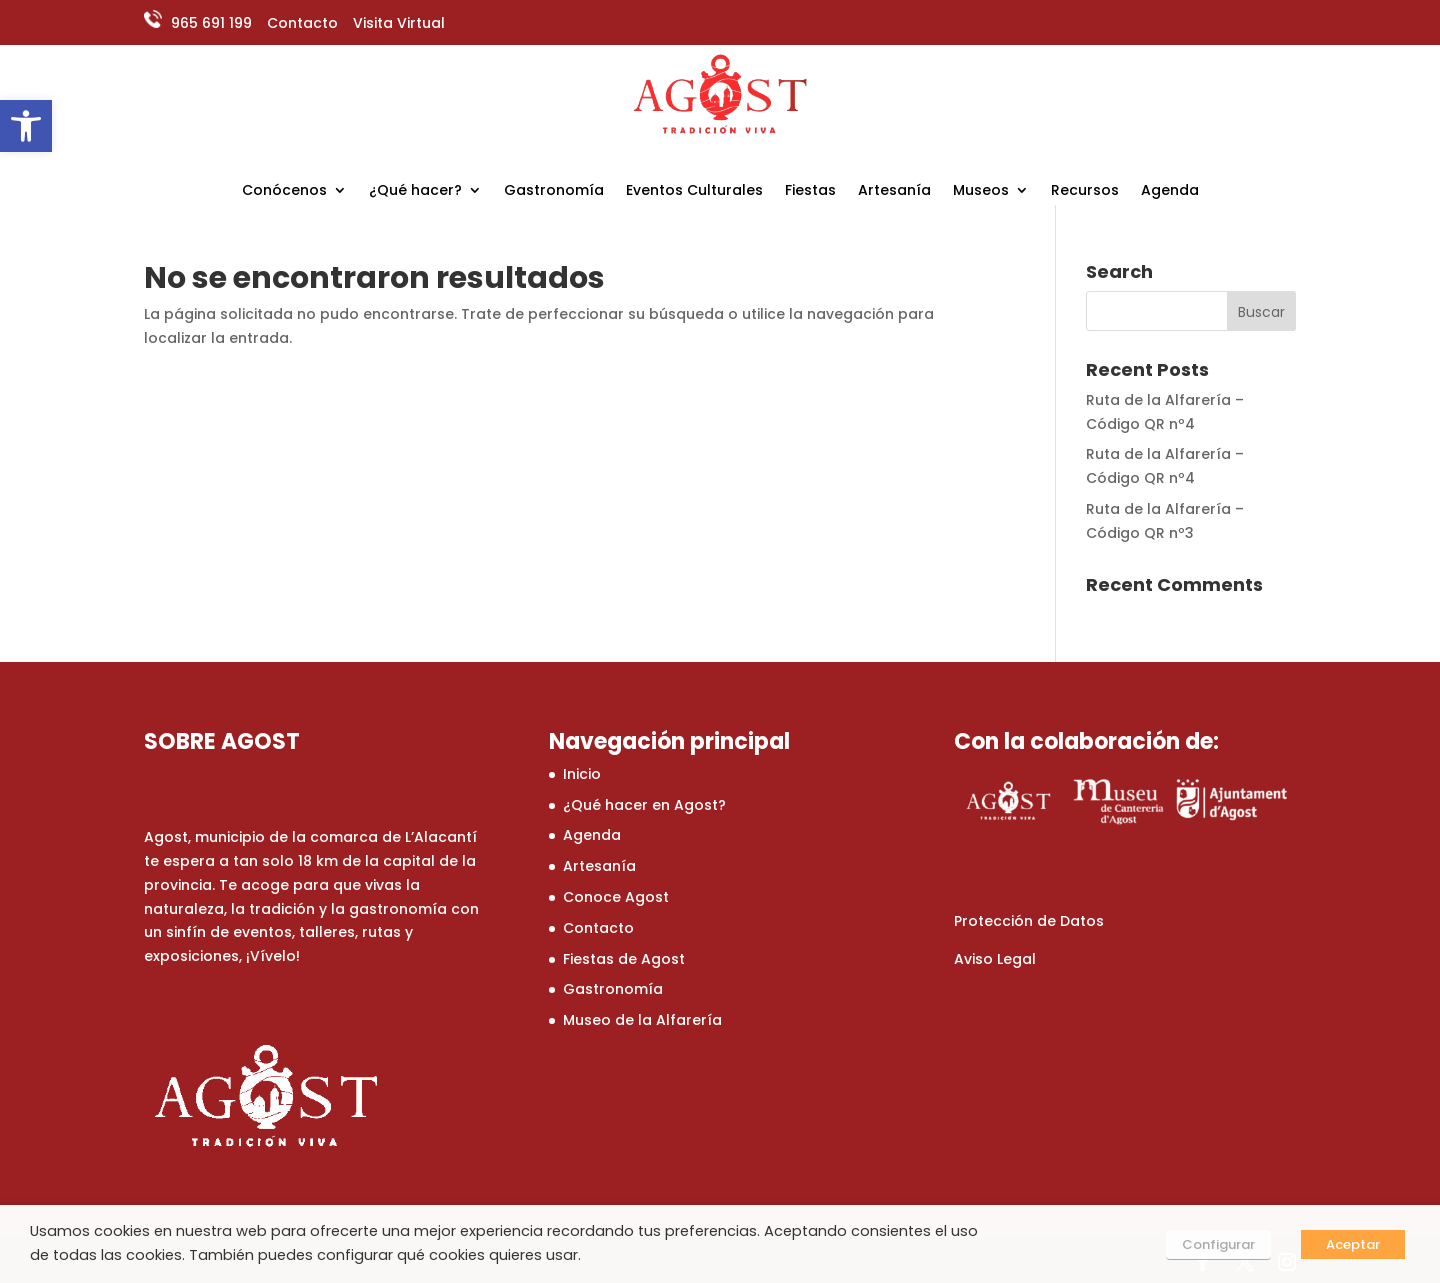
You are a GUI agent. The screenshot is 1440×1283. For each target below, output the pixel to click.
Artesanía (894, 191)
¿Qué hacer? (415, 191)
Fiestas (810, 191)
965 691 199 (209, 23)
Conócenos (284, 191)
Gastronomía (554, 191)
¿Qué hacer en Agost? (644, 805)
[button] (26, 126)
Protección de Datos (1029, 921)
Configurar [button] (1218, 1244)
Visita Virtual (399, 23)
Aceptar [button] (1353, 1244)
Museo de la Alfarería (642, 1020)
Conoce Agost (616, 897)
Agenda (1170, 191)
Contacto (302, 23)
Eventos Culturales (694, 191)
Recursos (1085, 191)
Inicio (582, 774)
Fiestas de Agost (624, 959)
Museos (981, 191)
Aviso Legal (995, 959)
